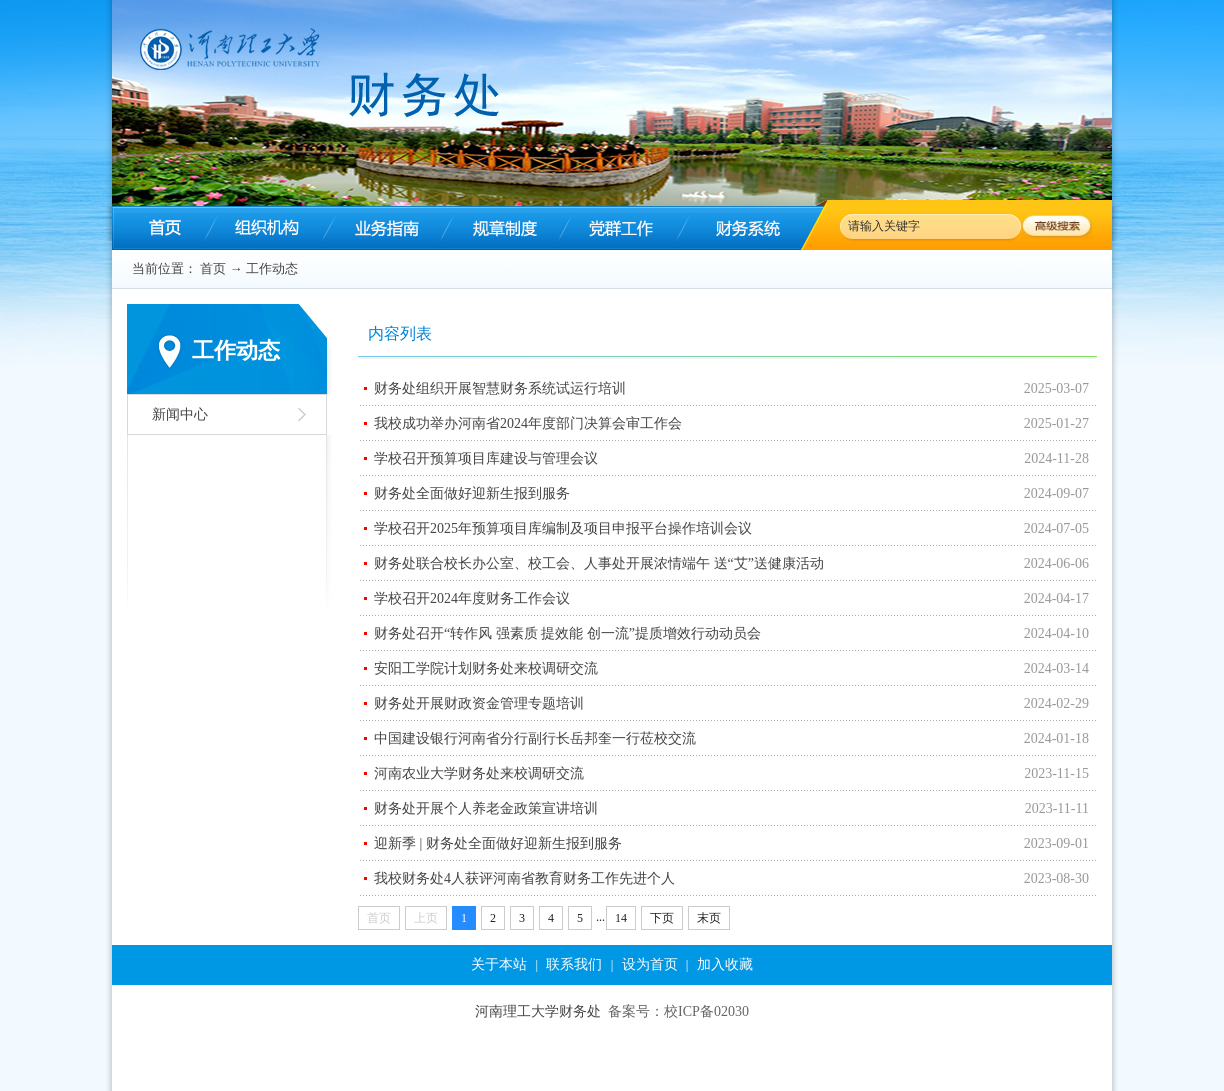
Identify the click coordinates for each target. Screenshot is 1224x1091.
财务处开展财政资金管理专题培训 (479, 703)
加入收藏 (725, 964)
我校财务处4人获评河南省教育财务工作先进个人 (524, 878)
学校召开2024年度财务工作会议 (472, 598)
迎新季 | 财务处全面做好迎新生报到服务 (498, 843)
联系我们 (574, 964)
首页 (213, 268)
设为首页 (650, 964)
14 (621, 918)
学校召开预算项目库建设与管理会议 (486, 458)
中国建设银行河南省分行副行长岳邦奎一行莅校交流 (535, 738)
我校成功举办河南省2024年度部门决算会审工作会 (528, 423)
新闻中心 (180, 414)
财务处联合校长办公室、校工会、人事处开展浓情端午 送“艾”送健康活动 (599, 563)
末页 (709, 918)
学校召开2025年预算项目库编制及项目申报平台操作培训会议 (563, 528)
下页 (662, 918)
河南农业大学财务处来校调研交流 (479, 773)
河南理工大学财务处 (538, 1011)
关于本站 (499, 964)
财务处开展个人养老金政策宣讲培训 (486, 808)
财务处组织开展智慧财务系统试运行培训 (500, 388)
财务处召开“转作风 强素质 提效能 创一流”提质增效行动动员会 (567, 633)
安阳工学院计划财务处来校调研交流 (486, 668)
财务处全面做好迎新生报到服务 (472, 493)
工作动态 (272, 268)
